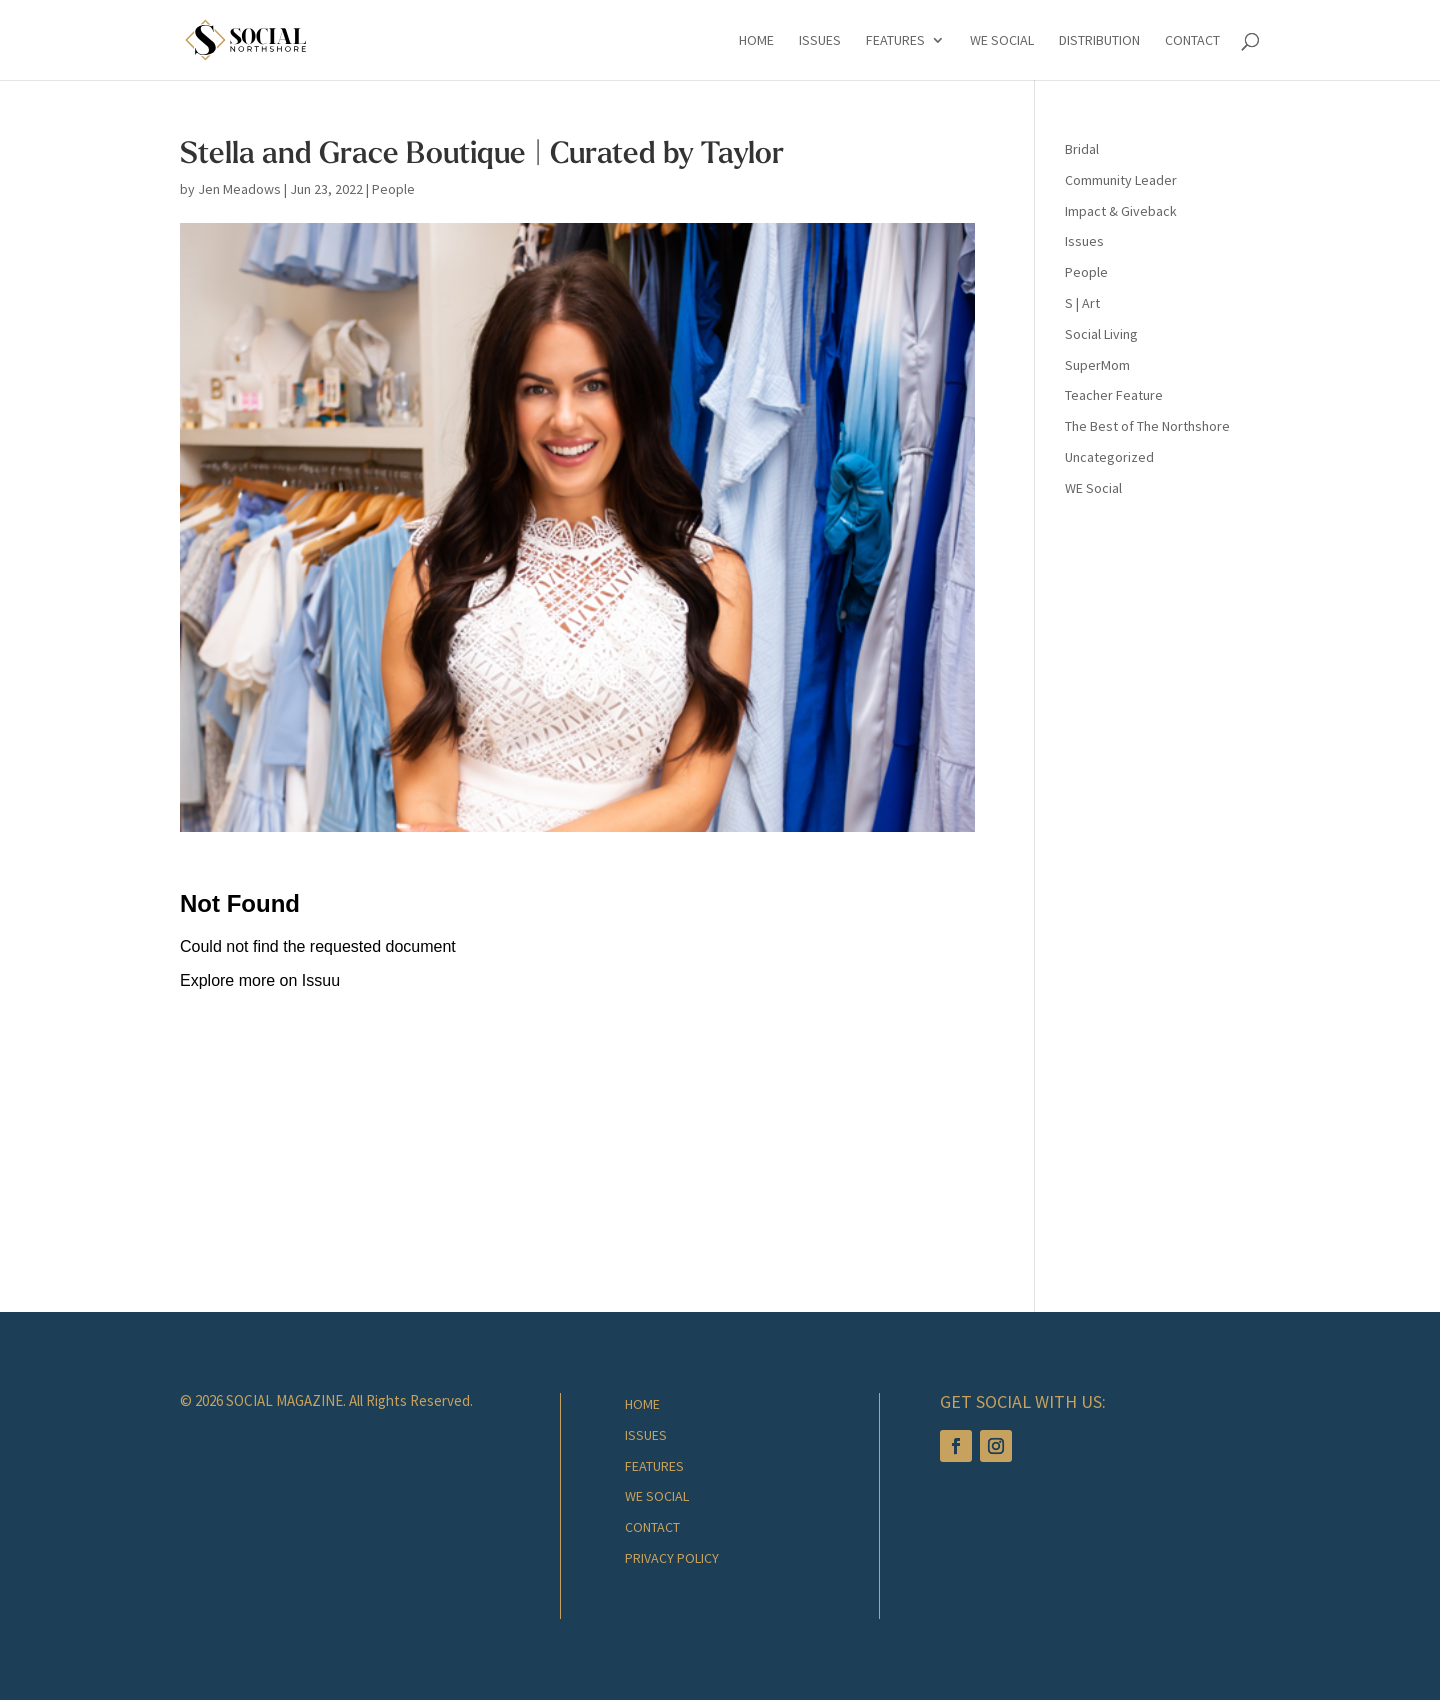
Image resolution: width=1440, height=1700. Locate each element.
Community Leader (1121, 180)
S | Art (1082, 303)
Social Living (1101, 334)
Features (895, 41)
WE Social (1093, 488)
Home (756, 41)
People (393, 189)
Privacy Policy (672, 1558)
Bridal (1082, 149)
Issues (820, 41)
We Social (1002, 41)
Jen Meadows (239, 189)
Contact (1192, 41)
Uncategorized (1109, 457)
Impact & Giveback (1121, 211)
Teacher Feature (1114, 395)
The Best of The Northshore (1147, 426)
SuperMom (1097, 365)
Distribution (1099, 41)
